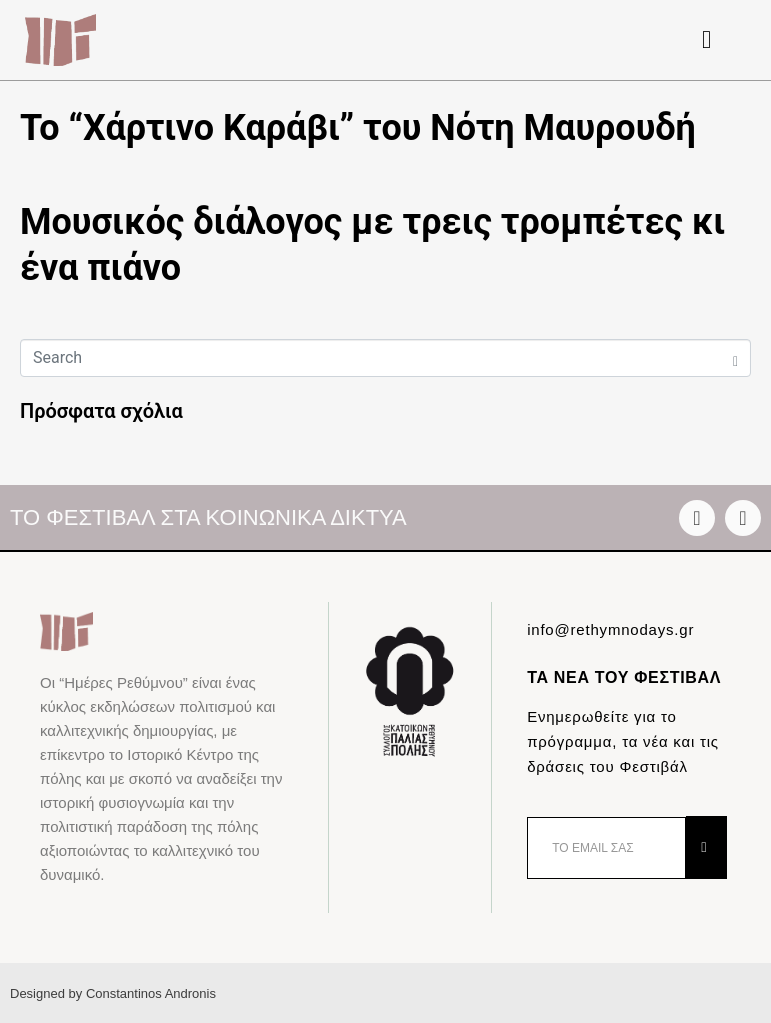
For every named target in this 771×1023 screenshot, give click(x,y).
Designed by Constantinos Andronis (113, 993)
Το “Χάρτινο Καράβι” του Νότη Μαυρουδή (358, 128)
